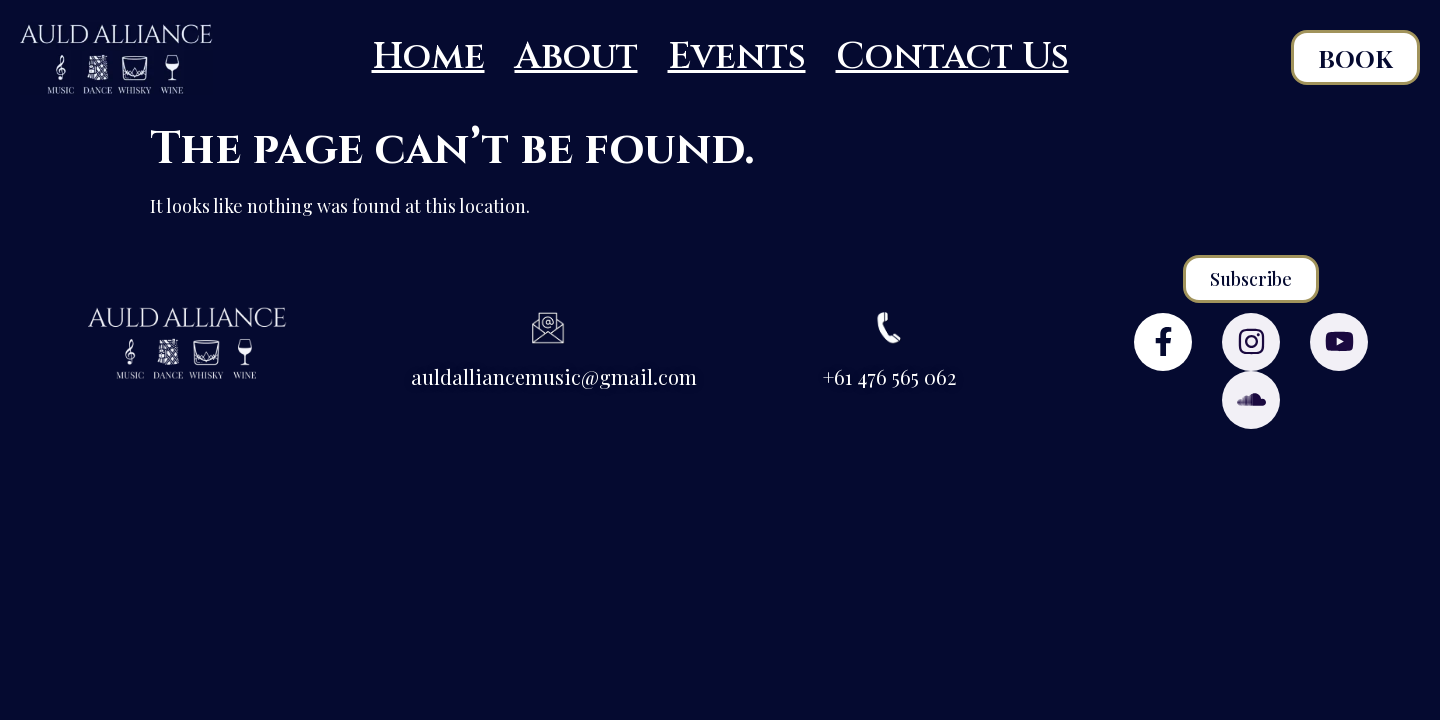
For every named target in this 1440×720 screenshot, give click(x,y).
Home (428, 57)
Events (737, 57)
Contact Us (952, 57)
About (576, 57)
